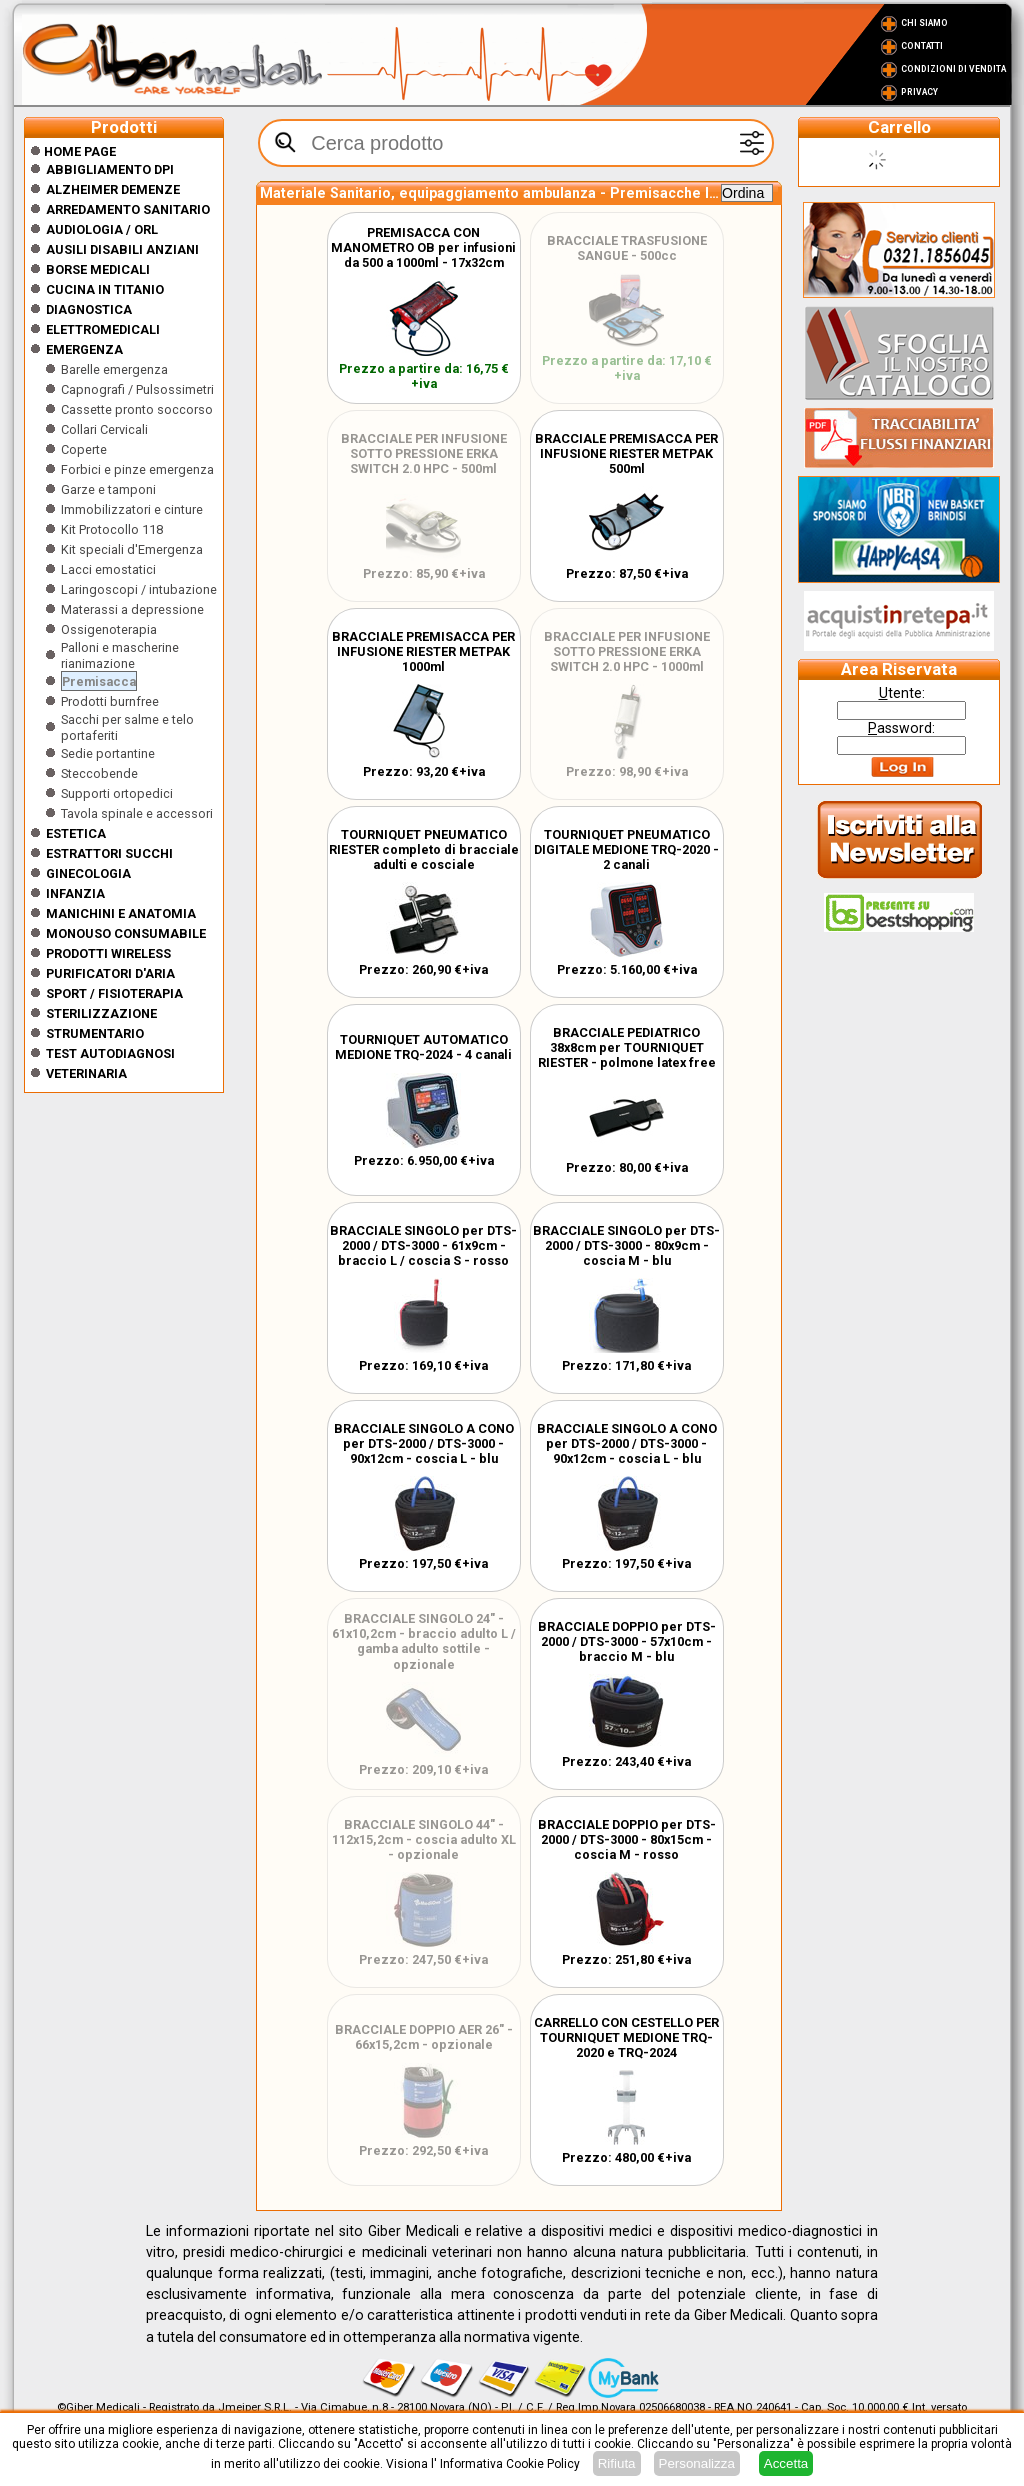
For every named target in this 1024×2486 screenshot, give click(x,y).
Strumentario (95, 1033)
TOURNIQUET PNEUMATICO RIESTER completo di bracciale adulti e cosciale (424, 849)
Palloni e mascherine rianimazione (120, 655)
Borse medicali (98, 269)
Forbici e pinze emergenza (137, 469)
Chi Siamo (924, 23)
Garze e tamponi (108, 489)
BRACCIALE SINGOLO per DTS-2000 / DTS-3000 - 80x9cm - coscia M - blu (626, 1245)
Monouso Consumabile (126, 933)
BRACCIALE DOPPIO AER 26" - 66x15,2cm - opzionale (424, 2037)
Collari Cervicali (104, 429)
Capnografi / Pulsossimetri (137, 389)
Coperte (84, 449)
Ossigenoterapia (109, 629)
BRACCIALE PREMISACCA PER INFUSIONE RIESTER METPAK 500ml (626, 453)
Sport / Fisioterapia (114, 993)
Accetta (786, 2463)
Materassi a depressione (132, 609)
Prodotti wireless (108, 953)
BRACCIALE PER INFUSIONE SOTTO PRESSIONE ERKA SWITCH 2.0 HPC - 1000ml (627, 651)
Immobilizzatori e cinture (132, 509)
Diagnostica (89, 309)
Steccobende (99, 773)
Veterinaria (86, 1073)
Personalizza (697, 2463)
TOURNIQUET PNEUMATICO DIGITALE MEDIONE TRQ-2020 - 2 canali (626, 849)
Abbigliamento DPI (110, 169)
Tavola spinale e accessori (137, 813)
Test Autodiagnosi (110, 1053)
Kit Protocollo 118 (112, 529)
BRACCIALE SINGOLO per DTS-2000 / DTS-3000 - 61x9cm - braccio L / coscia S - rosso (423, 1245)
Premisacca (99, 681)
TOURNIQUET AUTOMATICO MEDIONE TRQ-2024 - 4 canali (423, 1047)
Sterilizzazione (101, 1013)
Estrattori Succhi (109, 853)
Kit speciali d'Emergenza (132, 549)
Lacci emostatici (108, 569)
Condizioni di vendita (953, 69)
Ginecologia (88, 873)
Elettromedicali (103, 329)
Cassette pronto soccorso (137, 409)
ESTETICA (76, 833)
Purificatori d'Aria (110, 973)
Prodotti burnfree (110, 701)
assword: (901, 728)
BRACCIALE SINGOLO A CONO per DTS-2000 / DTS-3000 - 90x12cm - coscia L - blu (424, 1443)
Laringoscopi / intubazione (139, 589)
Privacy (919, 92)
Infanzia (75, 893)
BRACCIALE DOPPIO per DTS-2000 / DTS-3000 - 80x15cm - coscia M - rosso (627, 1839)
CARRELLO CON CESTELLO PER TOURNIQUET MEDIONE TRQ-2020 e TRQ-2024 (626, 2037)
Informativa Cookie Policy (510, 2464)
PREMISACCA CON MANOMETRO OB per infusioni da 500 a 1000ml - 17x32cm (423, 247)
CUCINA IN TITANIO (105, 289)
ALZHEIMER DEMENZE (113, 189)
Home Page (73, 151)
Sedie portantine (108, 753)
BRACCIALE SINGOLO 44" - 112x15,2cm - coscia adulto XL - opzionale (424, 1839)
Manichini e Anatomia (121, 913)
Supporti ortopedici (117, 793)
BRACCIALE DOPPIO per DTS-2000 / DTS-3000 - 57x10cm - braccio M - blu (627, 1641)
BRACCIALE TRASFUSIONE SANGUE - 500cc (627, 248)
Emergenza (84, 349)
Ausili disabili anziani (122, 249)
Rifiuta (617, 2463)
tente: (902, 693)
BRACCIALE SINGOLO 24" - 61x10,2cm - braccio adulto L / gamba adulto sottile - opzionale (424, 1641)
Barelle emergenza (114, 369)
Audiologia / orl (102, 229)
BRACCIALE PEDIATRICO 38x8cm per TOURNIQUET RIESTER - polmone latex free (627, 1047)
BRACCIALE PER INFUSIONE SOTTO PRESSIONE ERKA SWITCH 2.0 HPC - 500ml (424, 453)
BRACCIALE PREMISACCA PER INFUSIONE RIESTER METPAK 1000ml (423, 651)
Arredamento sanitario (128, 209)
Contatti (922, 46)
